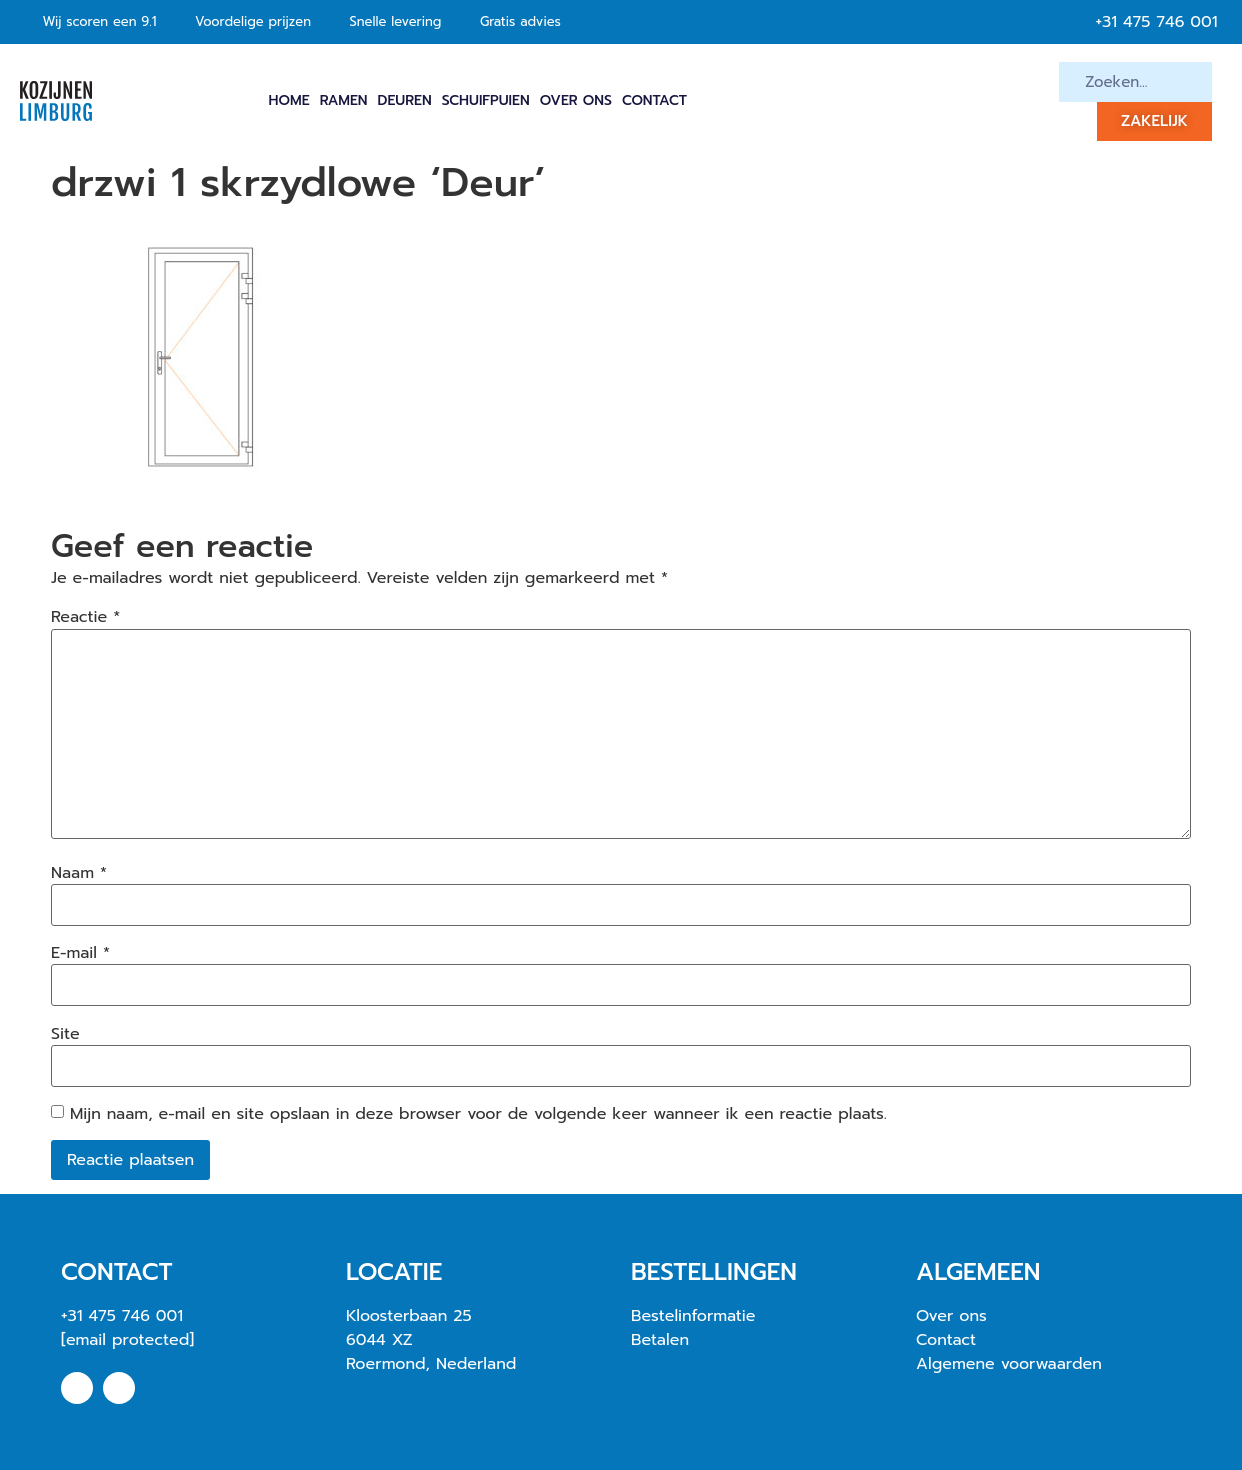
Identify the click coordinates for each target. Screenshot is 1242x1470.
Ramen (344, 100)
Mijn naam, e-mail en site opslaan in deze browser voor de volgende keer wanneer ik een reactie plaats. (478, 1114)
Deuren (405, 100)
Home (289, 100)
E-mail (80, 953)
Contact (654, 100)
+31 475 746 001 (122, 1316)
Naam (79, 873)
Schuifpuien (486, 100)
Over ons (576, 100)
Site (65, 1034)
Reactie (85, 617)
